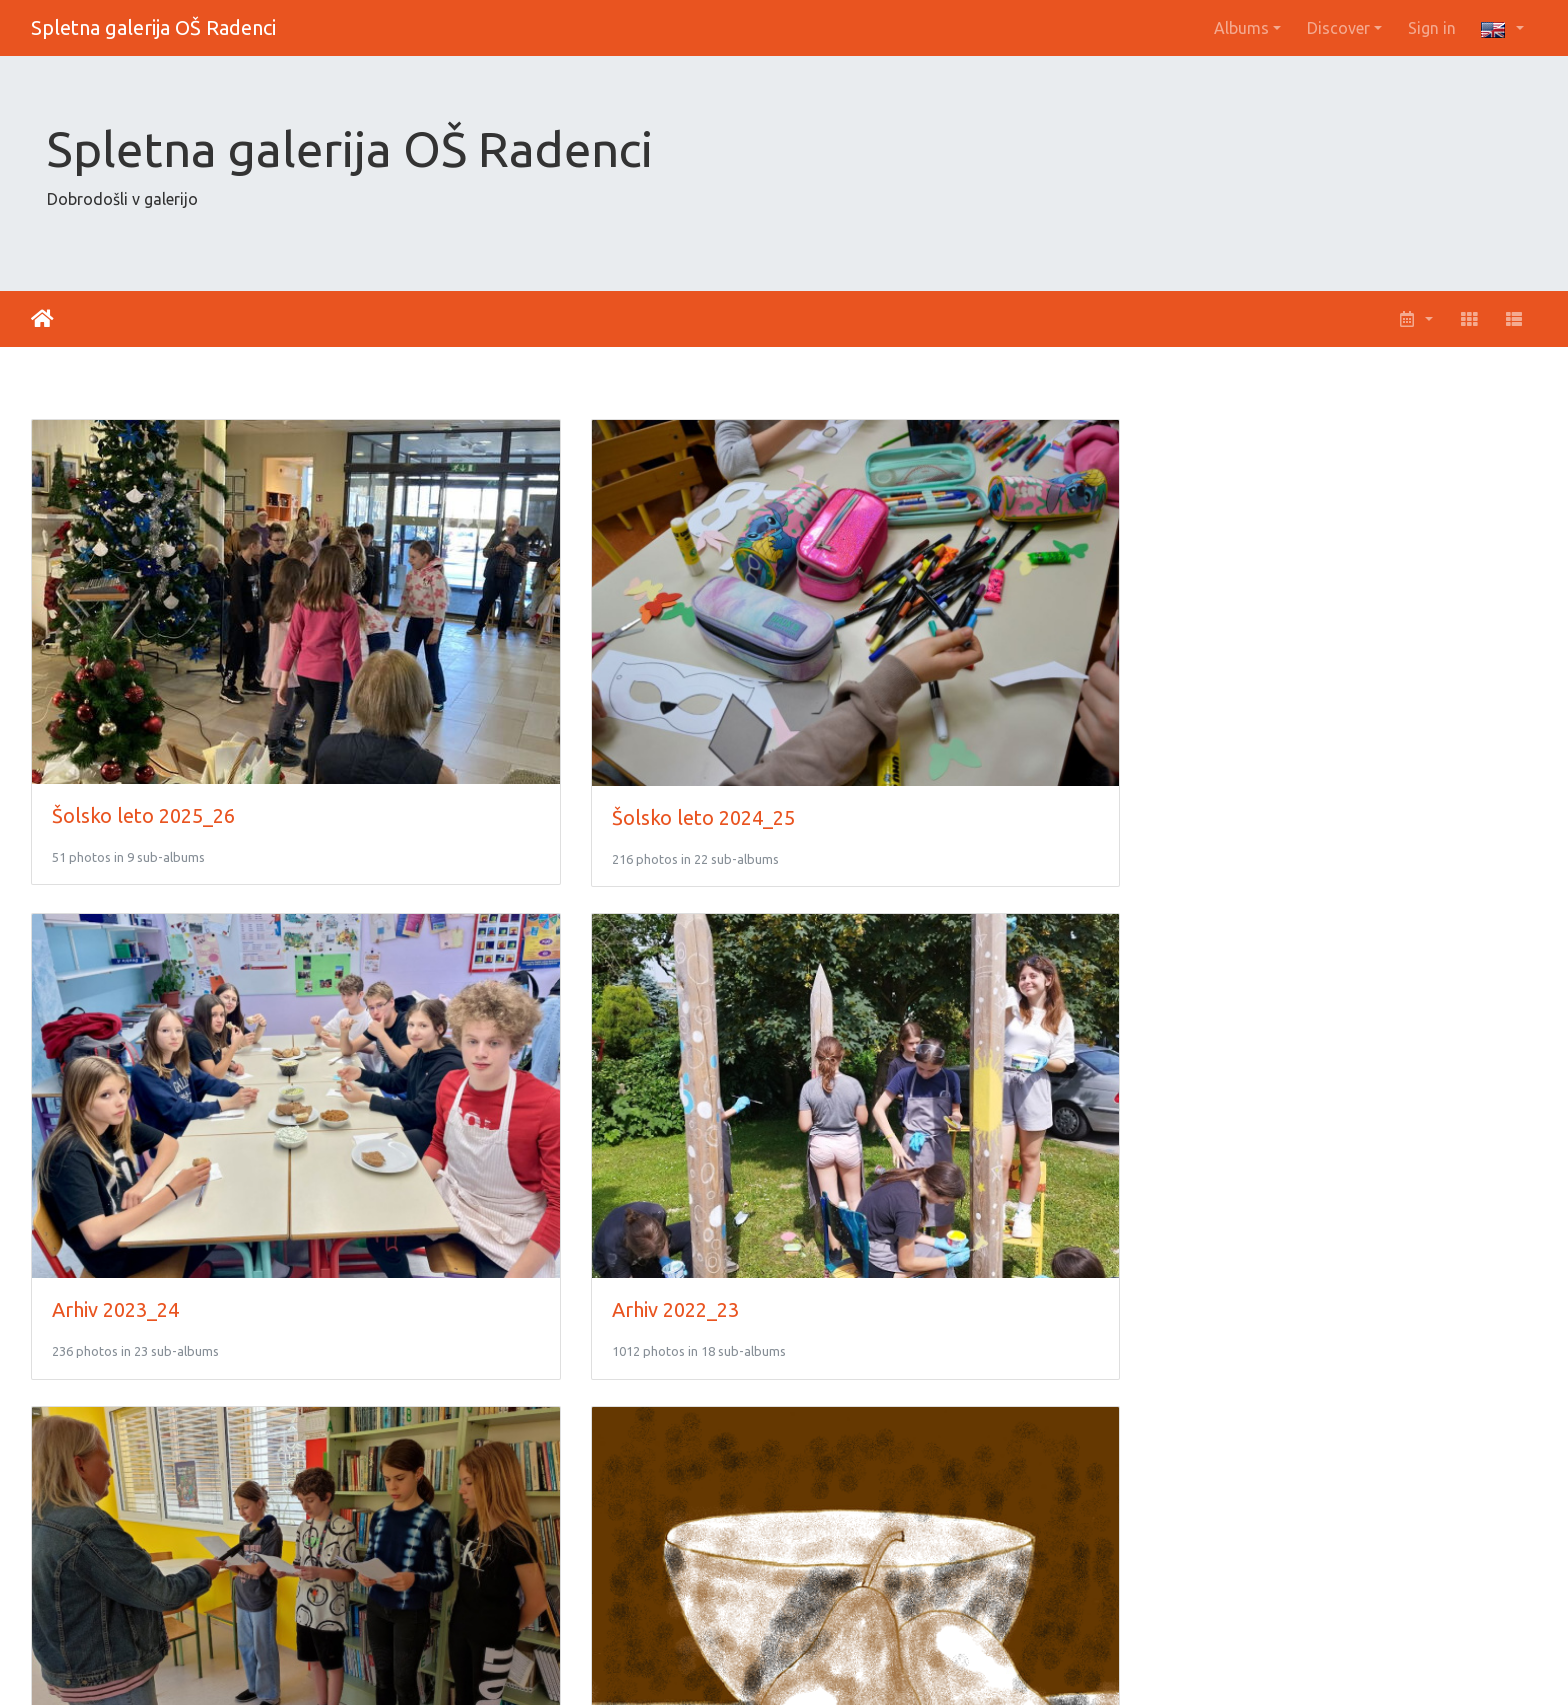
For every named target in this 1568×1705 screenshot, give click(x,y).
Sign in (1432, 28)
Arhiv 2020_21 (499, 1067)
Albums (1241, 28)
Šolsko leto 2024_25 (527, 695)
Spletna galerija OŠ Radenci (153, 27)
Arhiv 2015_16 (883, 1438)
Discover (1338, 28)
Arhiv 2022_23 (1267, 694)
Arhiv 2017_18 (115, 1438)
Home (42, 319)
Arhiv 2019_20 (883, 1066)
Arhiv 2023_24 (883, 694)
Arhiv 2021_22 (115, 1067)
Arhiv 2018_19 (1267, 1066)
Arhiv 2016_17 (499, 1439)
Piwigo (828, 1663)
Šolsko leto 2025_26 (143, 694)
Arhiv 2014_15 (1267, 1438)
